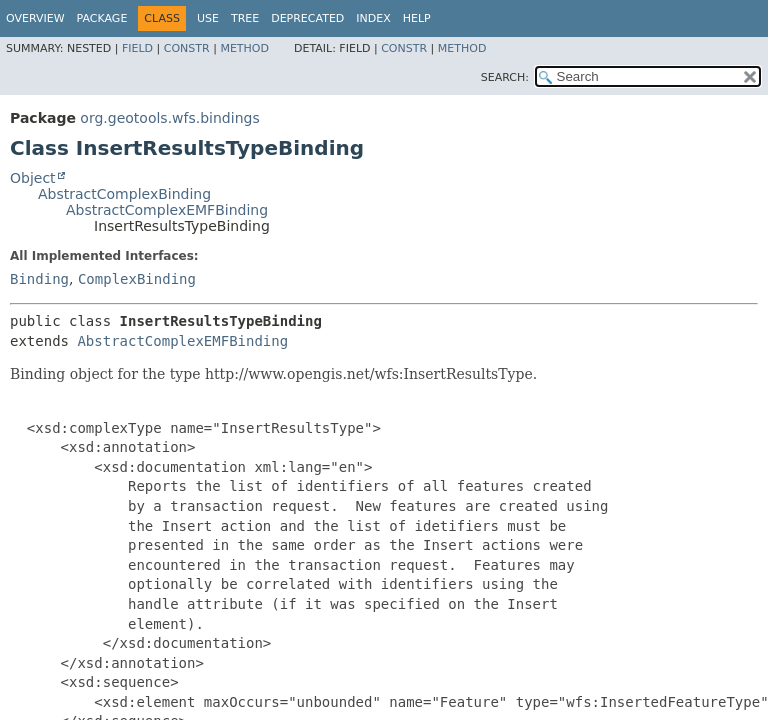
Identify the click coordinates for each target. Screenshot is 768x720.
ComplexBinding (137, 279)
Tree (245, 18)
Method (244, 48)
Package (102, 18)
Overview (35, 18)
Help (417, 18)
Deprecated (307, 18)
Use (208, 18)
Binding (39, 279)
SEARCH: (505, 77)
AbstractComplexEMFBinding (167, 210)
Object (33, 178)
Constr (187, 48)
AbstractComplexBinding (124, 194)
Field (137, 48)
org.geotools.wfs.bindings (169, 118)
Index (373, 18)
